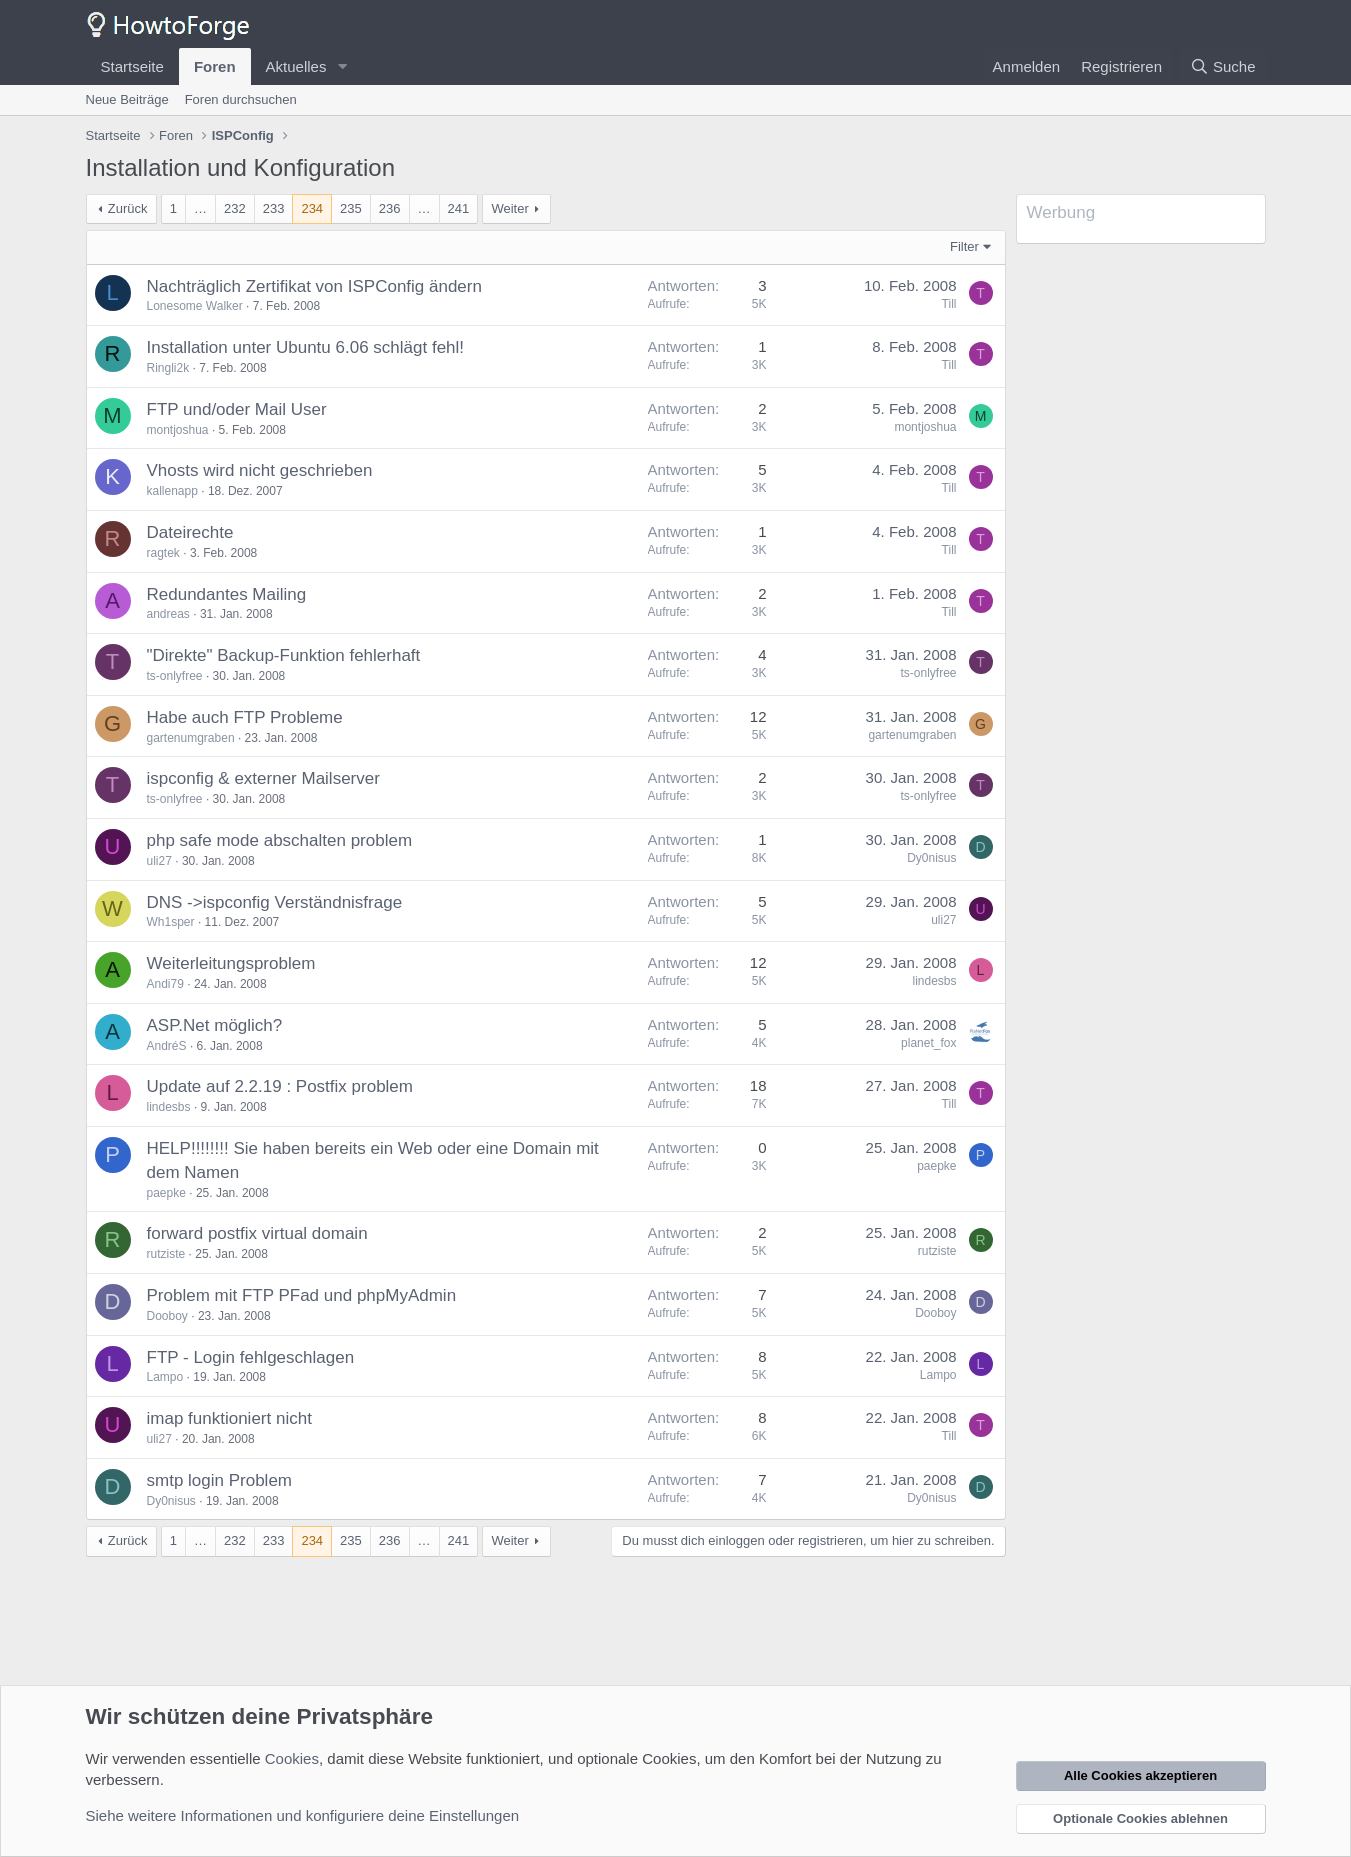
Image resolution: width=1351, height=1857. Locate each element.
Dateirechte (190, 532)
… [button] (200, 208)
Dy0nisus (931, 858)
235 (351, 208)
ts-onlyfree (175, 676)
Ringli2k (168, 368)
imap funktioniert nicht (229, 1418)
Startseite (132, 66)
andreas (168, 614)
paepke (166, 1193)
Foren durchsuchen (241, 99)
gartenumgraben (191, 738)
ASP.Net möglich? (215, 1025)
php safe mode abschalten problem (280, 840)
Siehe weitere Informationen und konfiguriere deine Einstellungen (303, 1815)
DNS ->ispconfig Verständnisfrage (275, 902)
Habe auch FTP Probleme (245, 717)
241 (459, 208)
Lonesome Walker (195, 306)
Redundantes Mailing (227, 594)
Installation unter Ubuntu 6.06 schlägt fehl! (306, 347)
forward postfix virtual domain (257, 1233)
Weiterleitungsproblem (231, 963)
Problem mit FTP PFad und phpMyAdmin (302, 1295)
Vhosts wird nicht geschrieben (260, 470)
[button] (342, 66)
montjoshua (178, 430)
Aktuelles (296, 66)
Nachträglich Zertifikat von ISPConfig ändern (314, 286)
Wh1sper (171, 922)
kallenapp (172, 491)
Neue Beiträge (127, 99)
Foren (215, 66)
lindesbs (934, 981)
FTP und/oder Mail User (237, 409)
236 (390, 208)
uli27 (159, 861)
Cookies (292, 1758)
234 (312, 208)
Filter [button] (964, 246)
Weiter (509, 208)
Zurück (128, 208)
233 (274, 208)
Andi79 (165, 984)
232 (235, 208)
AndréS (167, 1046)
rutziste (166, 1254)
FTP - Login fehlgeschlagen (251, 1357)
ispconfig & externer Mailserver (263, 778)
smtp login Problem (220, 1480)
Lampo (165, 1377)
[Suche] (1223, 66)
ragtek (163, 553)
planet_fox (928, 1043)
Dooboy (167, 1316)
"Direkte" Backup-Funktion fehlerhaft (284, 655)
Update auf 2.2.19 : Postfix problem (280, 1086)
